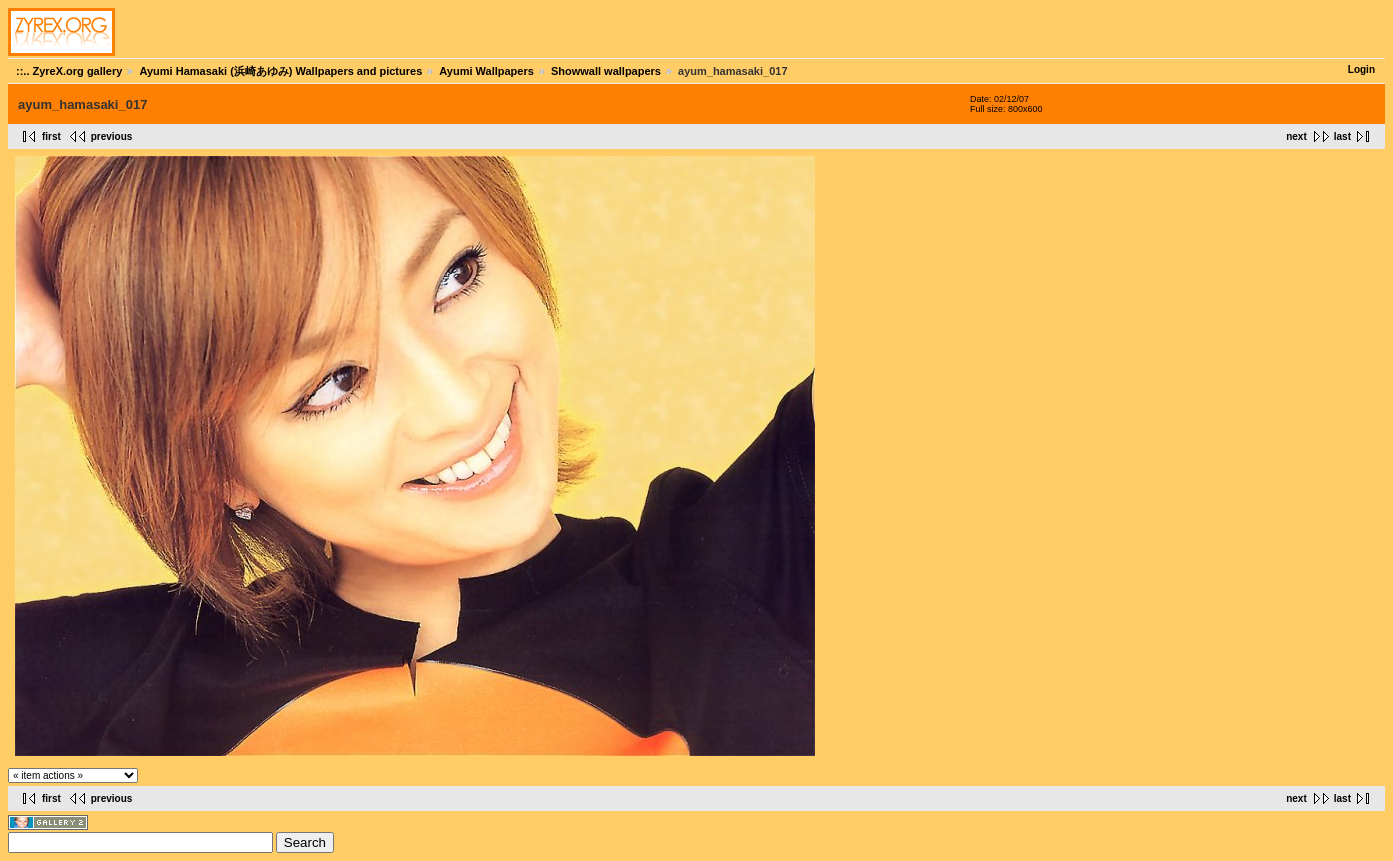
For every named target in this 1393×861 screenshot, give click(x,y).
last (1342, 136)
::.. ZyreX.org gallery (69, 71)
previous (112, 136)
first (51, 136)
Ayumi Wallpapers (486, 71)
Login (1361, 69)
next (1296, 136)
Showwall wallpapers (606, 71)
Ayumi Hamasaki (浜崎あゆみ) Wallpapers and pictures (280, 71)
